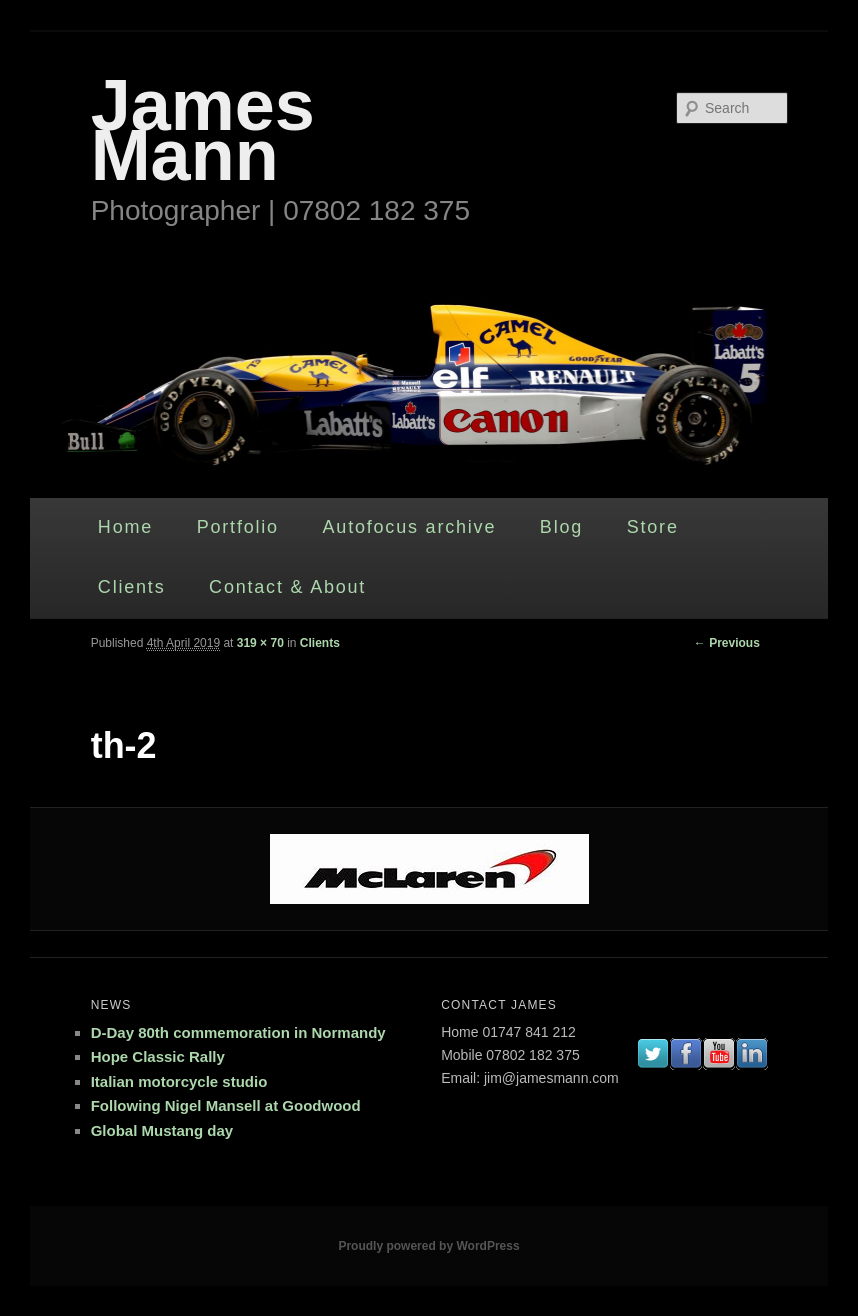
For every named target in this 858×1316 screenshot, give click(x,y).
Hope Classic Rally (158, 1056)
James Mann (203, 130)
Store (653, 527)
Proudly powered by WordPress (428, 1246)
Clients (132, 587)
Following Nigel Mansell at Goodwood (226, 1105)
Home (125, 527)
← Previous (727, 643)
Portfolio (238, 527)
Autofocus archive (410, 527)
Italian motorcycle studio (179, 1081)
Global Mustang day (162, 1130)
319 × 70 (260, 643)
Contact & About (287, 587)
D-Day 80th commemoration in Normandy (238, 1032)
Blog (561, 527)
